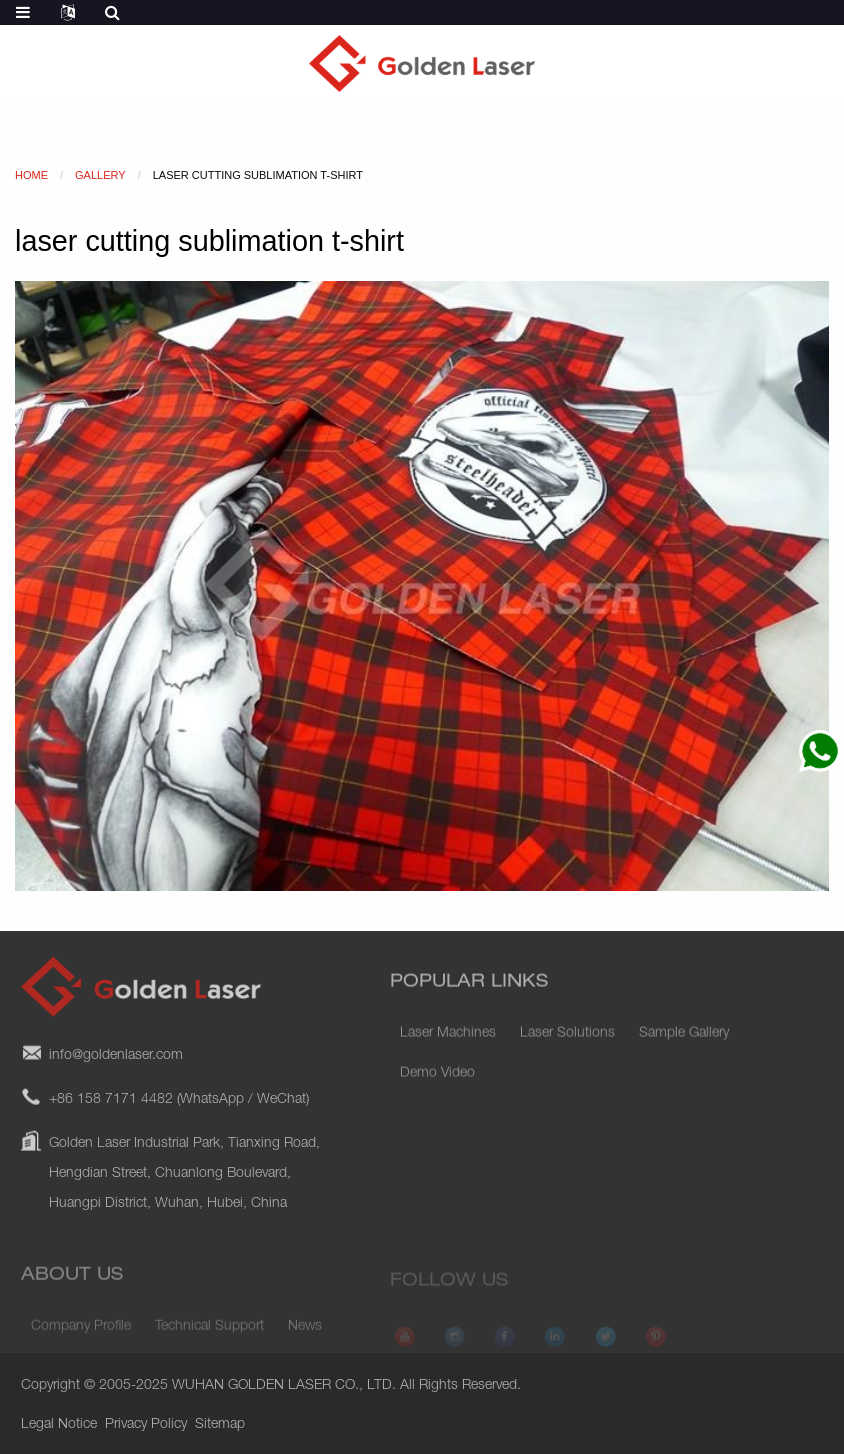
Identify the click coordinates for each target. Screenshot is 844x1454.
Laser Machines (448, 1045)
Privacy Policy (146, 1425)
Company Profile (81, 1336)
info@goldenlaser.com (116, 1073)
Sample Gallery (684, 1045)
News (305, 1336)
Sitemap (220, 1425)
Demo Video (437, 1085)
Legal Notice (59, 1425)
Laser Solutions (567, 1045)
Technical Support (209, 1336)
